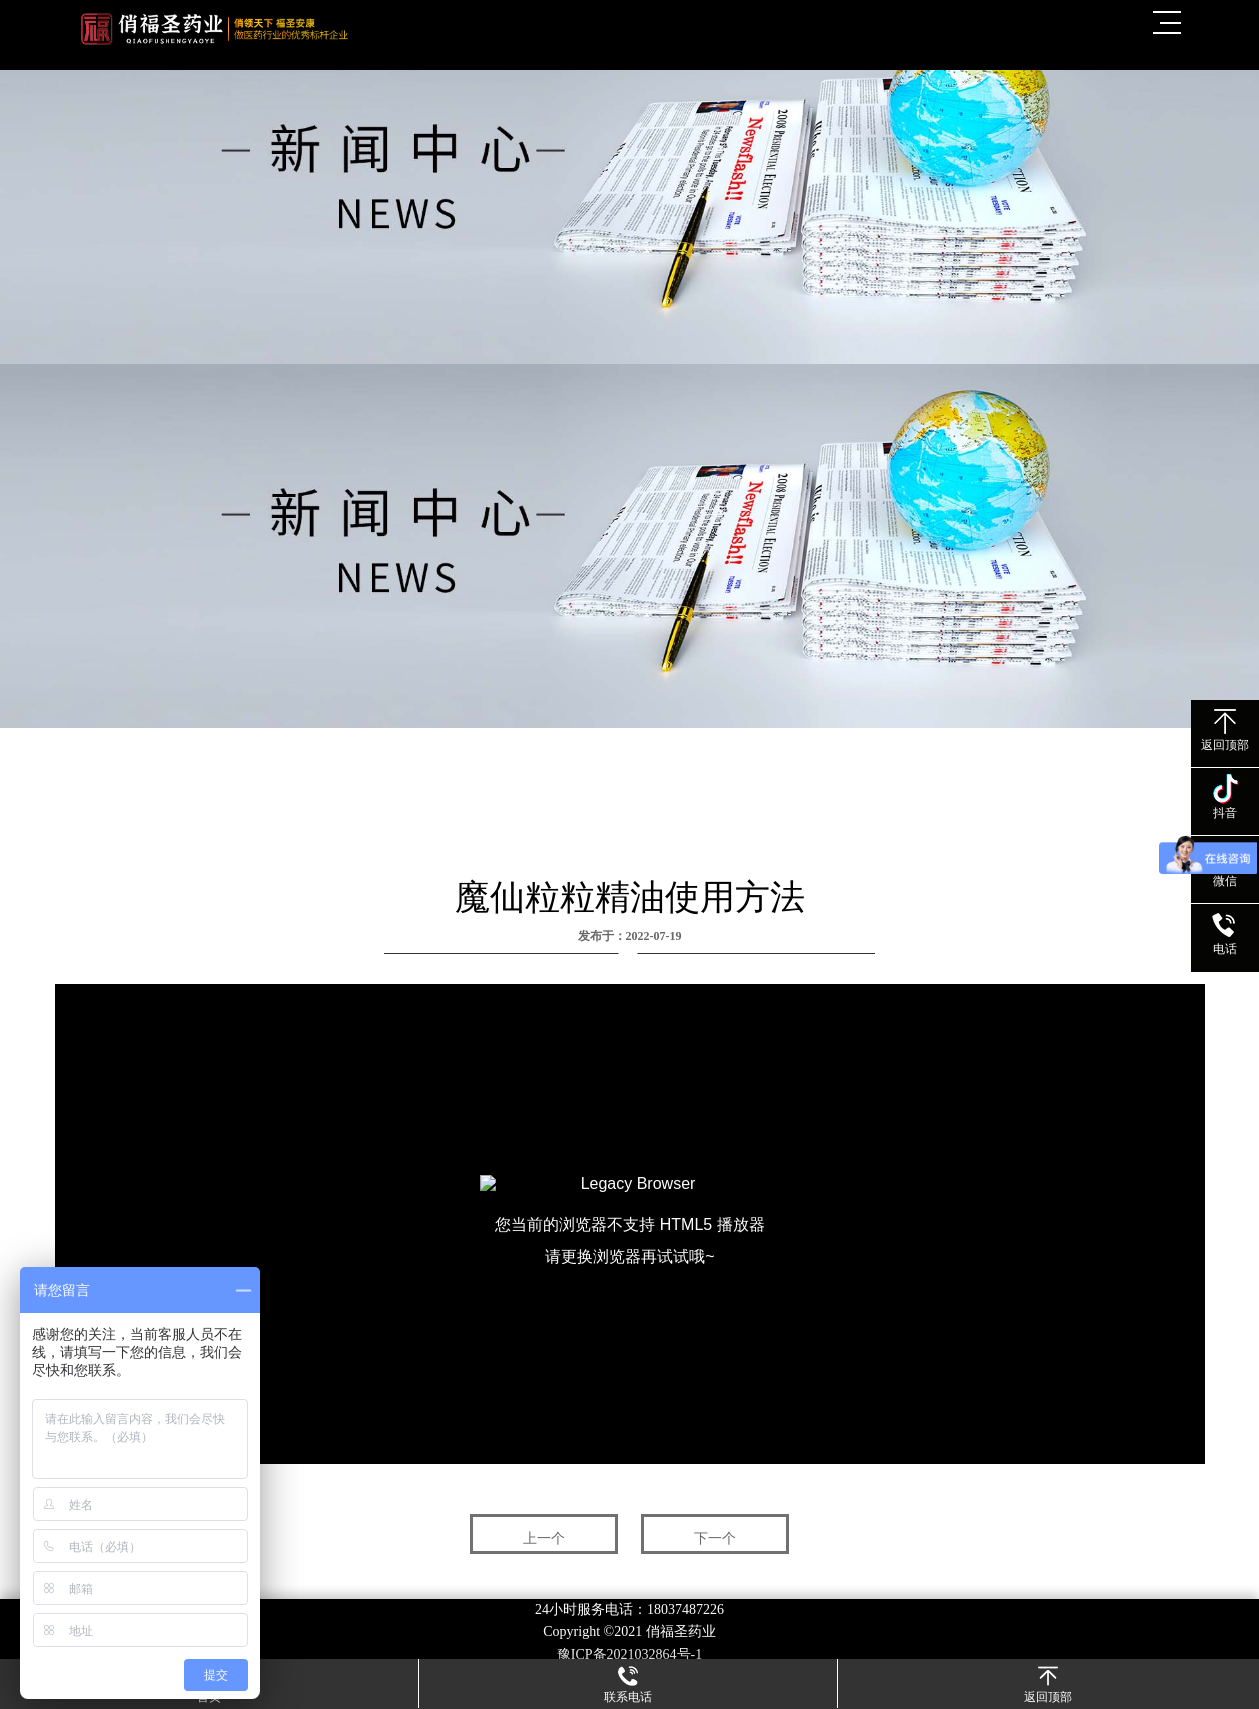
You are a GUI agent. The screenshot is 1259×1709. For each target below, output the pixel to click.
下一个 (715, 1538)
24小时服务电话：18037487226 (629, 1609)
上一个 (544, 1538)
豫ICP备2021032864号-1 (629, 1654)
